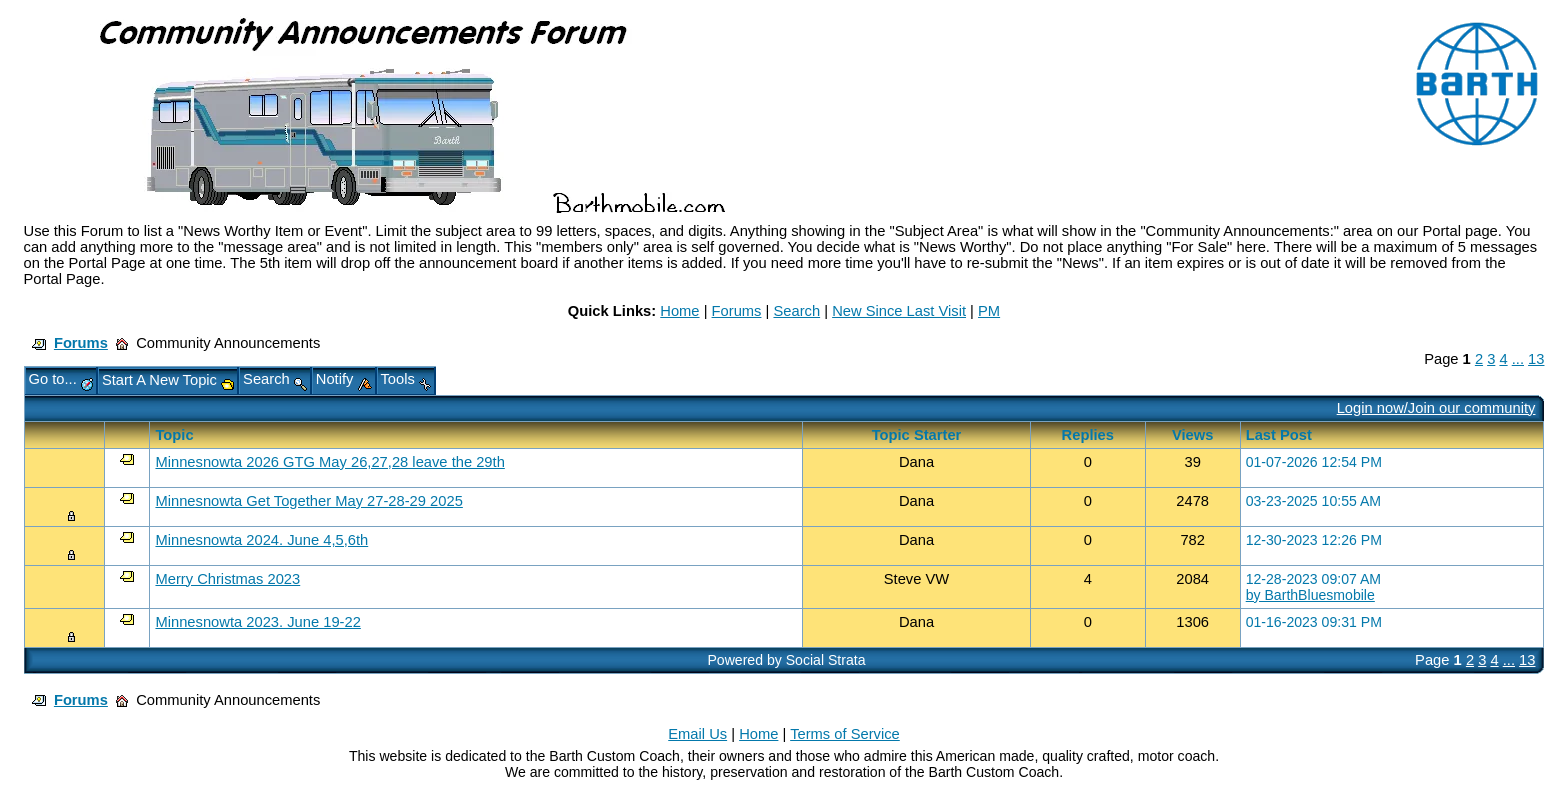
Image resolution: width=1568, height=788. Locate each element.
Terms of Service (845, 734)
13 (1536, 359)
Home (679, 311)
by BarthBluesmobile (1310, 595)
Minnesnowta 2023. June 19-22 (257, 622)
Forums (737, 311)
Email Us (697, 734)
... (1518, 359)
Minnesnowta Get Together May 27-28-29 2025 (308, 501)
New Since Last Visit (899, 311)
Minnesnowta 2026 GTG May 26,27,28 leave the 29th (329, 462)
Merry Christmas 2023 (227, 579)
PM (989, 311)
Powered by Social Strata (786, 660)
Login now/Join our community (1436, 408)
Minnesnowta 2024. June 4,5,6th (261, 540)
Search (796, 311)
